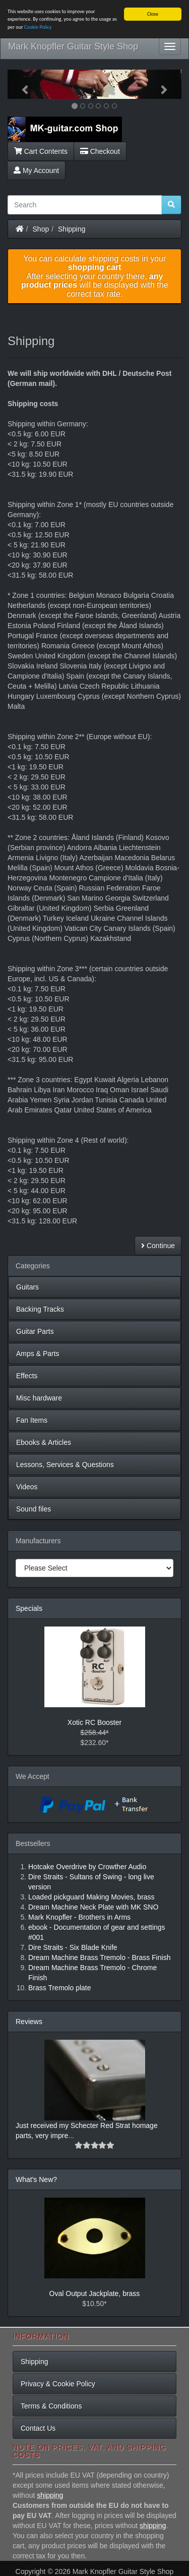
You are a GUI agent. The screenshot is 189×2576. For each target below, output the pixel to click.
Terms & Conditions (51, 2406)
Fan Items (31, 1420)
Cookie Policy (38, 27)
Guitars (27, 1287)
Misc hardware (39, 1398)
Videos (27, 1487)
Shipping (72, 229)
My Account (36, 170)
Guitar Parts (35, 1331)
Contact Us (38, 2428)
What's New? (36, 2179)
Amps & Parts (37, 1354)
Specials (29, 1608)
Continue (158, 1246)
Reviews (29, 2022)
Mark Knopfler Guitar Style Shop (73, 46)
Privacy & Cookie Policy (58, 2384)
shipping (50, 2495)
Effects (27, 1376)
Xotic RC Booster (94, 1722)
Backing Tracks (40, 1309)
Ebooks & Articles (43, 1442)
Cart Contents (41, 151)
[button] (21, 84)
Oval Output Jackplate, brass (94, 2293)
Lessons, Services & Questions (65, 1465)
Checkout (100, 151)
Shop (41, 229)
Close (152, 14)
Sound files (33, 1509)
